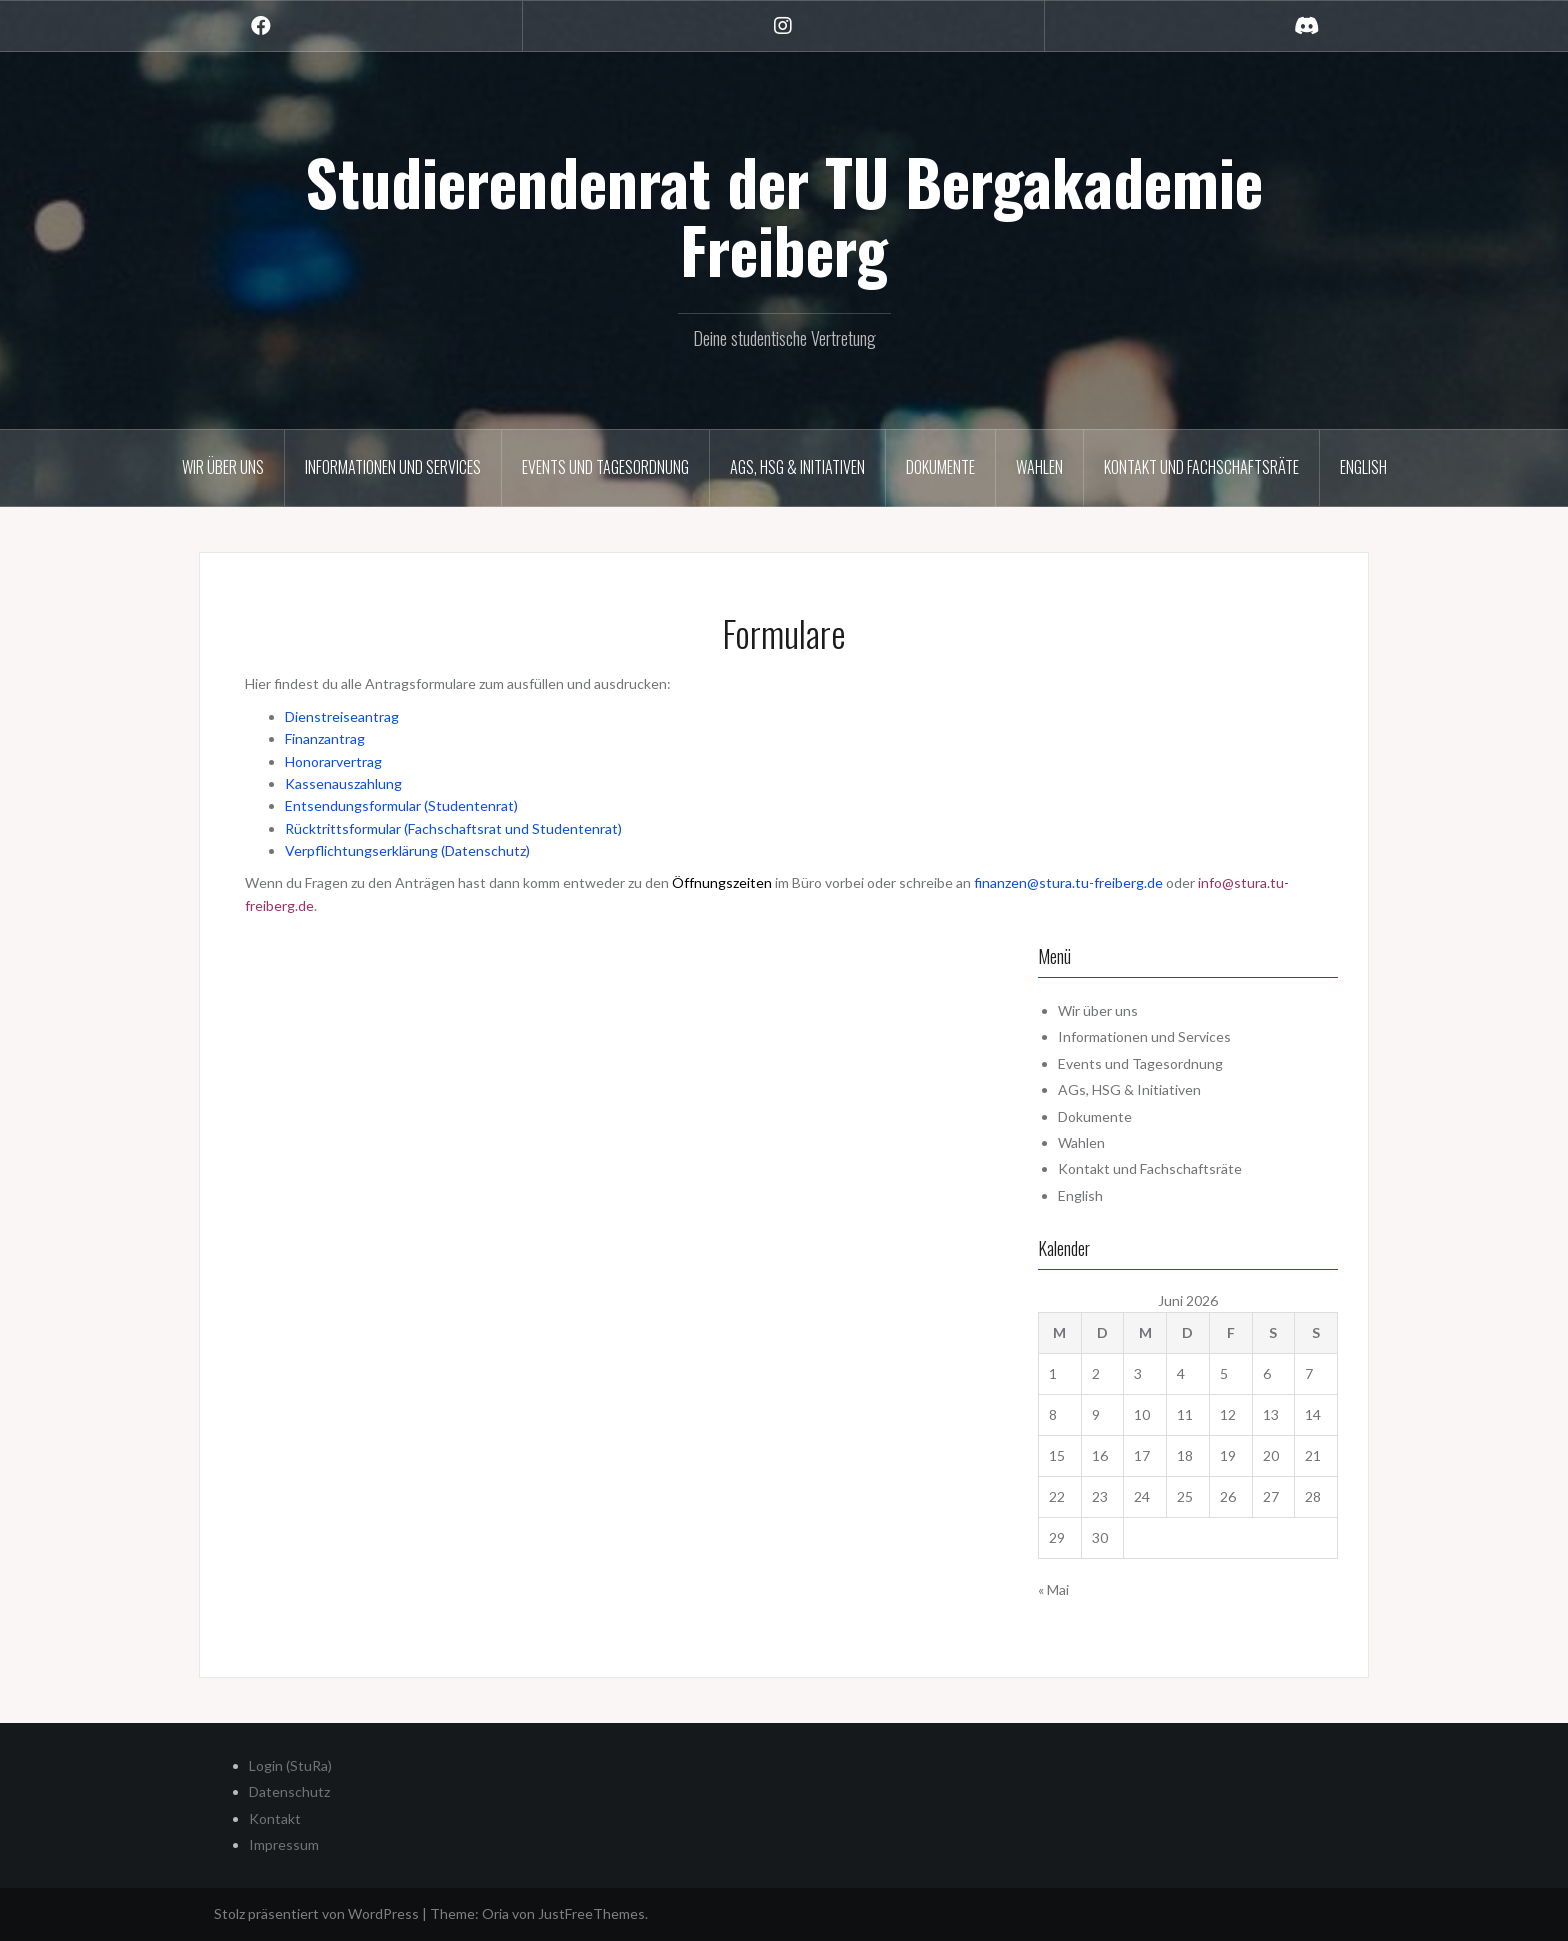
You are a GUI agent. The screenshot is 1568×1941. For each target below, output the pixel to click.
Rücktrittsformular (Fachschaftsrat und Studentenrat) (453, 828)
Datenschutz (289, 1791)
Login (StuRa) (290, 1765)
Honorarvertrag (333, 761)
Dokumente (940, 467)
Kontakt (275, 1818)
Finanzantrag (325, 738)
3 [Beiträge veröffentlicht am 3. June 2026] (1138, 1373)
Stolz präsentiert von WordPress (316, 1913)
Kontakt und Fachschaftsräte (1201, 467)
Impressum (284, 1844)
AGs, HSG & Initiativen (797, 467)
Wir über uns (223, 467)
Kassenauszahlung (343, 783)
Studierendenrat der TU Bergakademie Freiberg (784, 215)
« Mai (1053, 1589)
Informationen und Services (393, 467)
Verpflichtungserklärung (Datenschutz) (407, 850)
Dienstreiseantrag (342, 716)
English (1363, 467)
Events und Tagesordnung (605, 467)
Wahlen (1039, 467)
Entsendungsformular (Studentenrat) (401, 805)
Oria (495, 1913)
